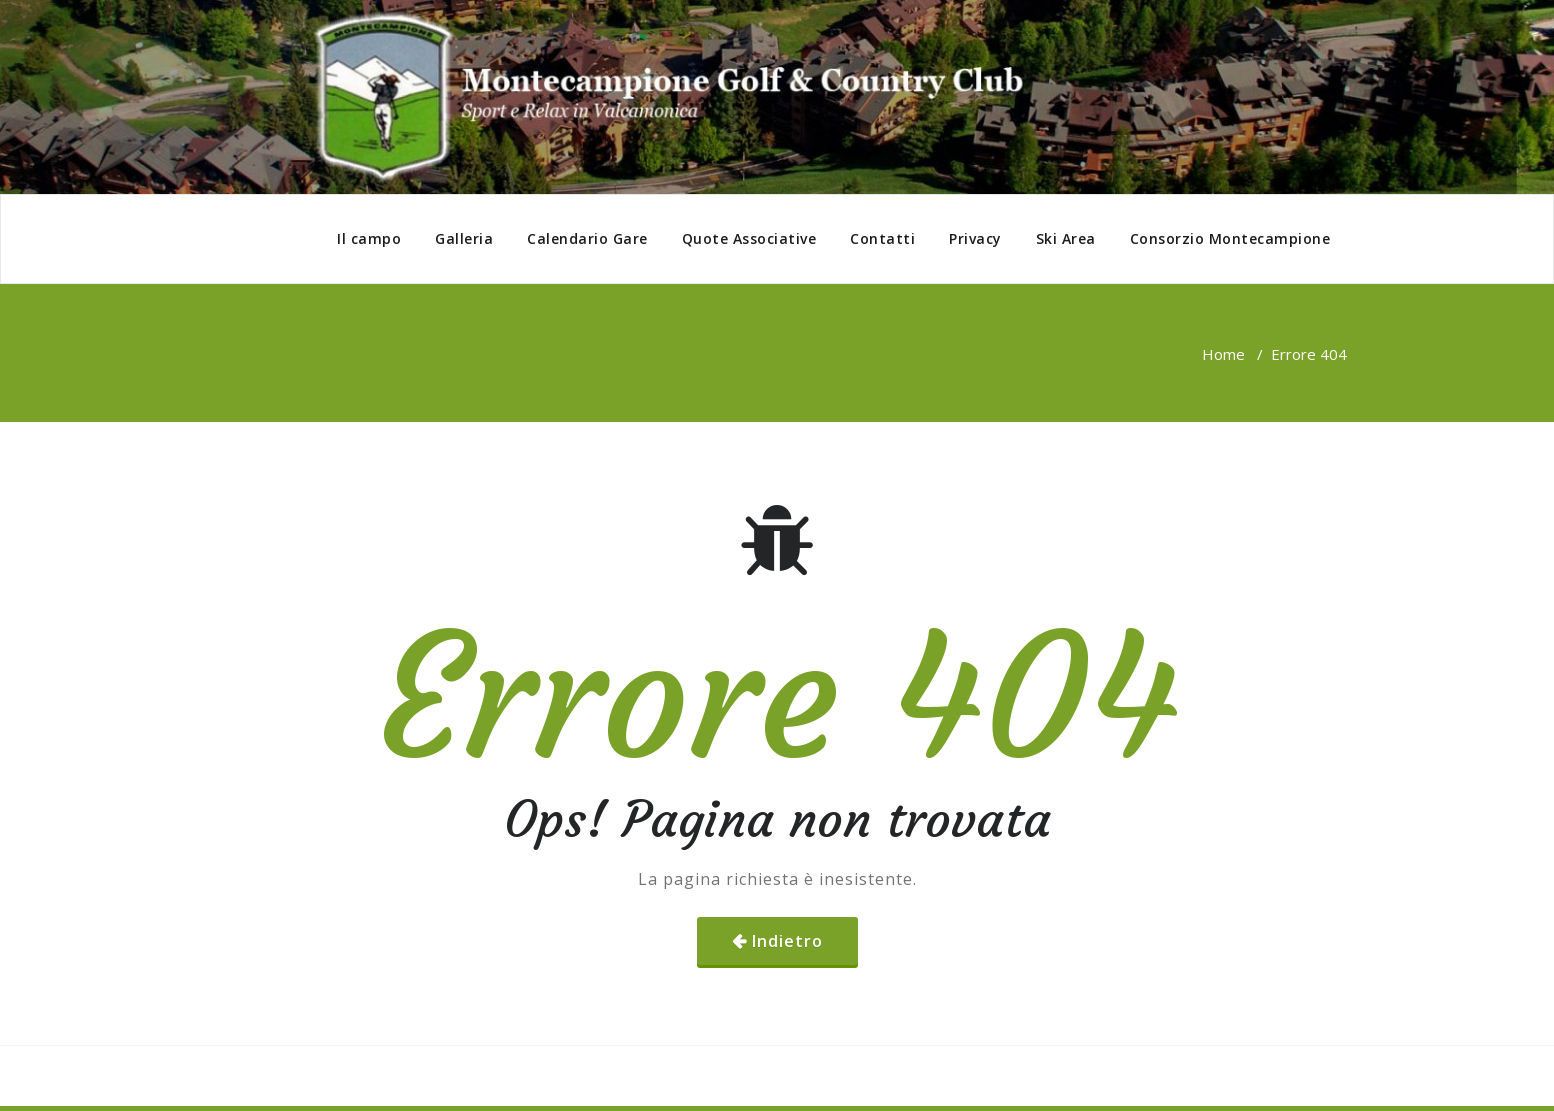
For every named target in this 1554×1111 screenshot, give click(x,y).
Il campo (369, 238)
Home (1223, 354)
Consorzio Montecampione (1230, 238)
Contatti (882, 238)
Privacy (975, 238)
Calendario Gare (587, 238)
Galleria (464, 238)
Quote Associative (749, 238)
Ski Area (1066, 238)
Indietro (787, 941)
